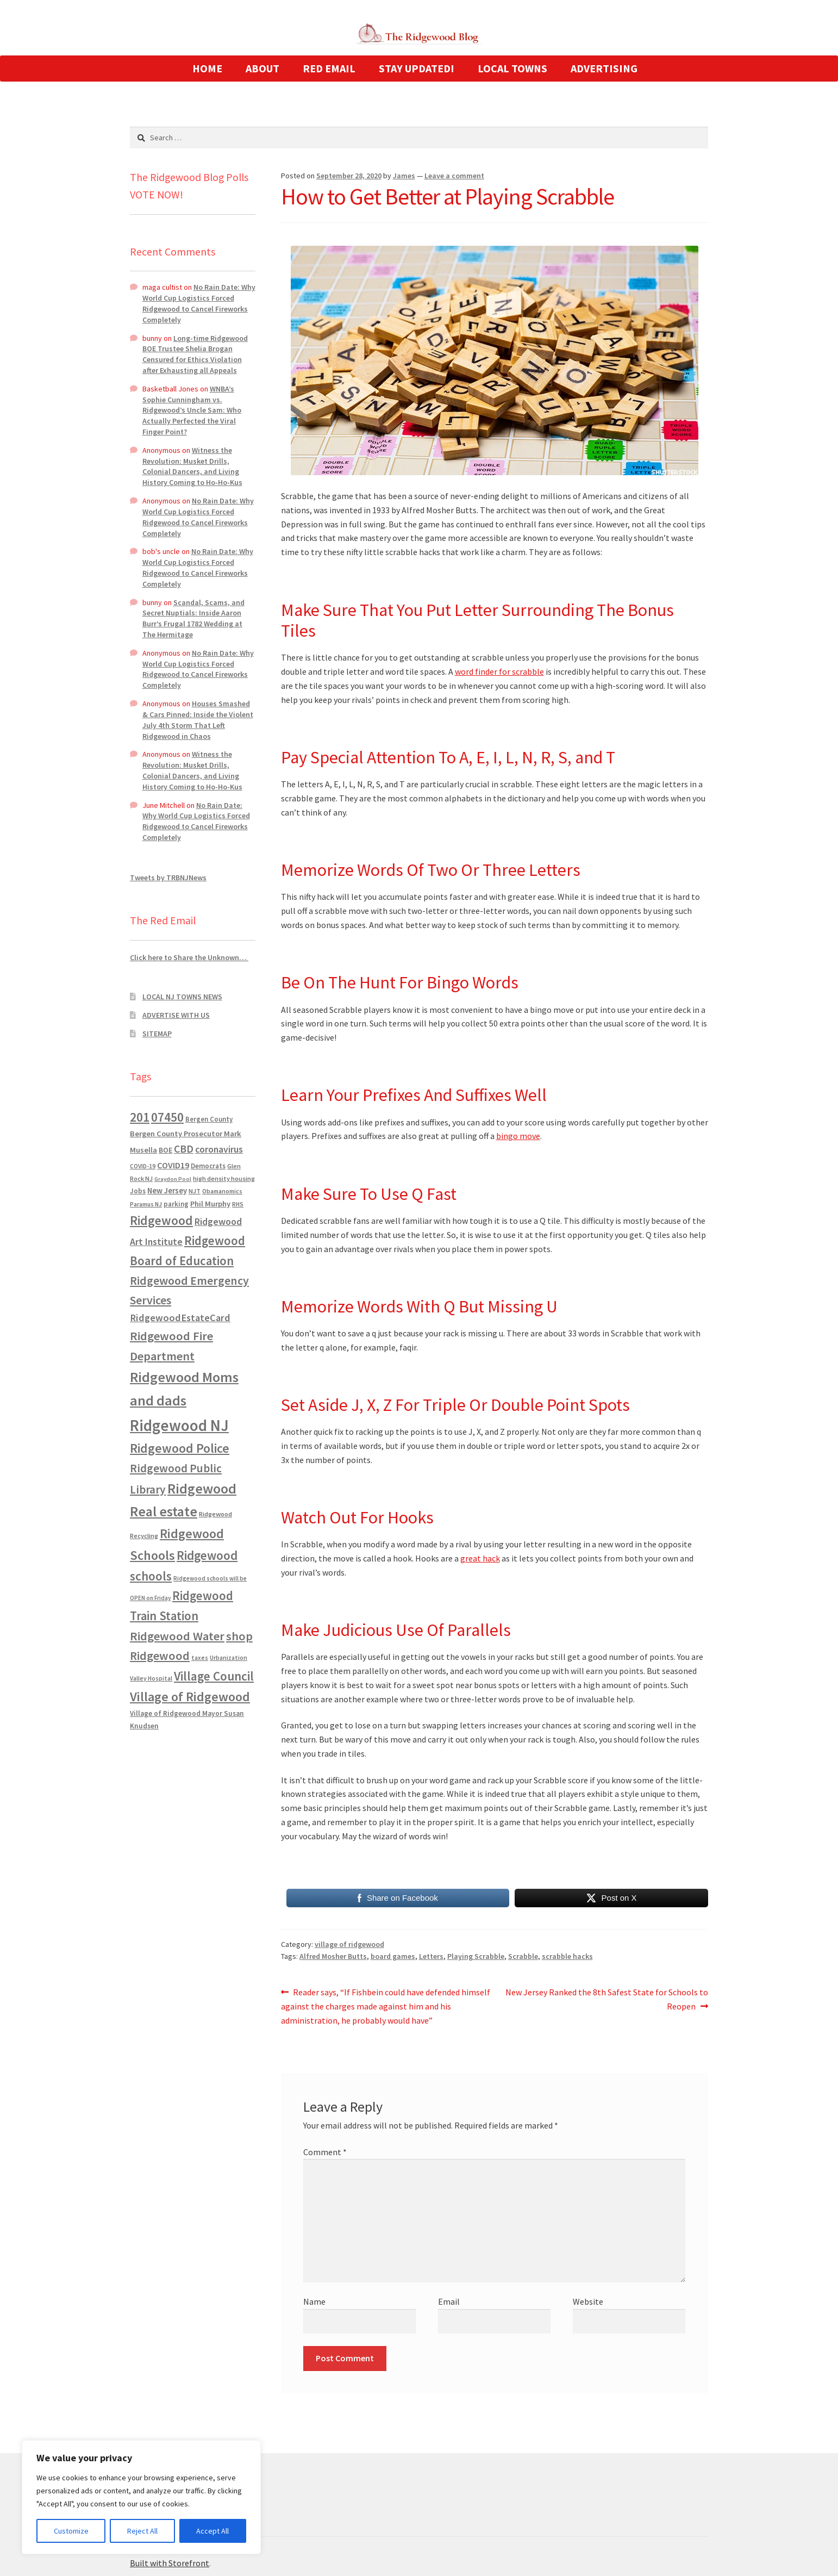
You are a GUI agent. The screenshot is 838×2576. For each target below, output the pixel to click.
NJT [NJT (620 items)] (195, 1191)
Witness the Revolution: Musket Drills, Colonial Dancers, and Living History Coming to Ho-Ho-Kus (192, 466)
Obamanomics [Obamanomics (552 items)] (222, 1191)
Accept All (212, 2531)
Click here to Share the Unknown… (189, 957)
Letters (431, 1956)
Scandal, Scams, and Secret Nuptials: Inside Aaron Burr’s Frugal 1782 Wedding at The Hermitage (193, 618)
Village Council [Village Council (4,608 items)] (214, 1676)
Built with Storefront (169, 2563)
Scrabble (523, 1956)
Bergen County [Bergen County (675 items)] (209, 1119)
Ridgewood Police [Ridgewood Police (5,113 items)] (179, 1448)
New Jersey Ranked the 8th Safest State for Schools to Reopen (606, 1999)
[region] (141, 2497)
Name (314, 2301)
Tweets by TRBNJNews (168, 877)
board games (393, 1956)
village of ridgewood (349, 1944)
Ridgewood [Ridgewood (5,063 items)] (161, 1220)
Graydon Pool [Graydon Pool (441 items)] (172, 1179)
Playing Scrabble (475, 1956)
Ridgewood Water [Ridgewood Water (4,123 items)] (177, 1636)
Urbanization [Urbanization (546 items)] (228, 1657)
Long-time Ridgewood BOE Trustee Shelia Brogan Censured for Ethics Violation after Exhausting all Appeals (195, 354)
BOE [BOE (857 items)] (165, 1150)
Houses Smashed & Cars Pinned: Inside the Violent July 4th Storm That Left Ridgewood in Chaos (197, 720)
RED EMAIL (329, 68)
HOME (207, 68)
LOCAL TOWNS (512, 68)
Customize (71, 2531)
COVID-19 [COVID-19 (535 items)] (142, 1166)
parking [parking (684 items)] (176, 1204)
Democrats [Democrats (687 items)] (208, 1166)
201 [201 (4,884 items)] (139, 1117)
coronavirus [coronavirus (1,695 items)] (219, 1149)
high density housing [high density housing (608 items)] (224, 1178)
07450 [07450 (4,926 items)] (167, 1117)
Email (449, 2301)
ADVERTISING (604, 68)
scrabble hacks (567, 1956)
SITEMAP (157, 1033)
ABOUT (262, 68)
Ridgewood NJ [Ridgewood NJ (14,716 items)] (179, 1425)
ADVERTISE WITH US (176, 1015)
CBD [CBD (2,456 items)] (183, 1148)
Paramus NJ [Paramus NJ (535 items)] (146, 1204)
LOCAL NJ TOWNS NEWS (182, 996)
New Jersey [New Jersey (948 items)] (167, 1191)
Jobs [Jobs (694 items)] (138, 1191)
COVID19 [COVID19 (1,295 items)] (173, 1165)
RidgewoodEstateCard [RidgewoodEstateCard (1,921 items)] (180, 1317)
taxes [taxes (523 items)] (199, 1658)
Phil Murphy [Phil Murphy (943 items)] (210, 1204)
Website (588, 2301)
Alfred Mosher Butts (333, 1956)
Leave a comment (454, 176)
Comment (325, 2151)
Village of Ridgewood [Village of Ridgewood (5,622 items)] (190, 1696)
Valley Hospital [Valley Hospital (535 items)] (151, 1678)
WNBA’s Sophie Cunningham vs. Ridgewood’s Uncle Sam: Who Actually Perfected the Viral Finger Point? (191, 410)
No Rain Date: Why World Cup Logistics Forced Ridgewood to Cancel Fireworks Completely (198, 303)
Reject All (142, 2531)
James (404, 176)
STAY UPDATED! (416, 68)
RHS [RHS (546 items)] (237, 1204)
